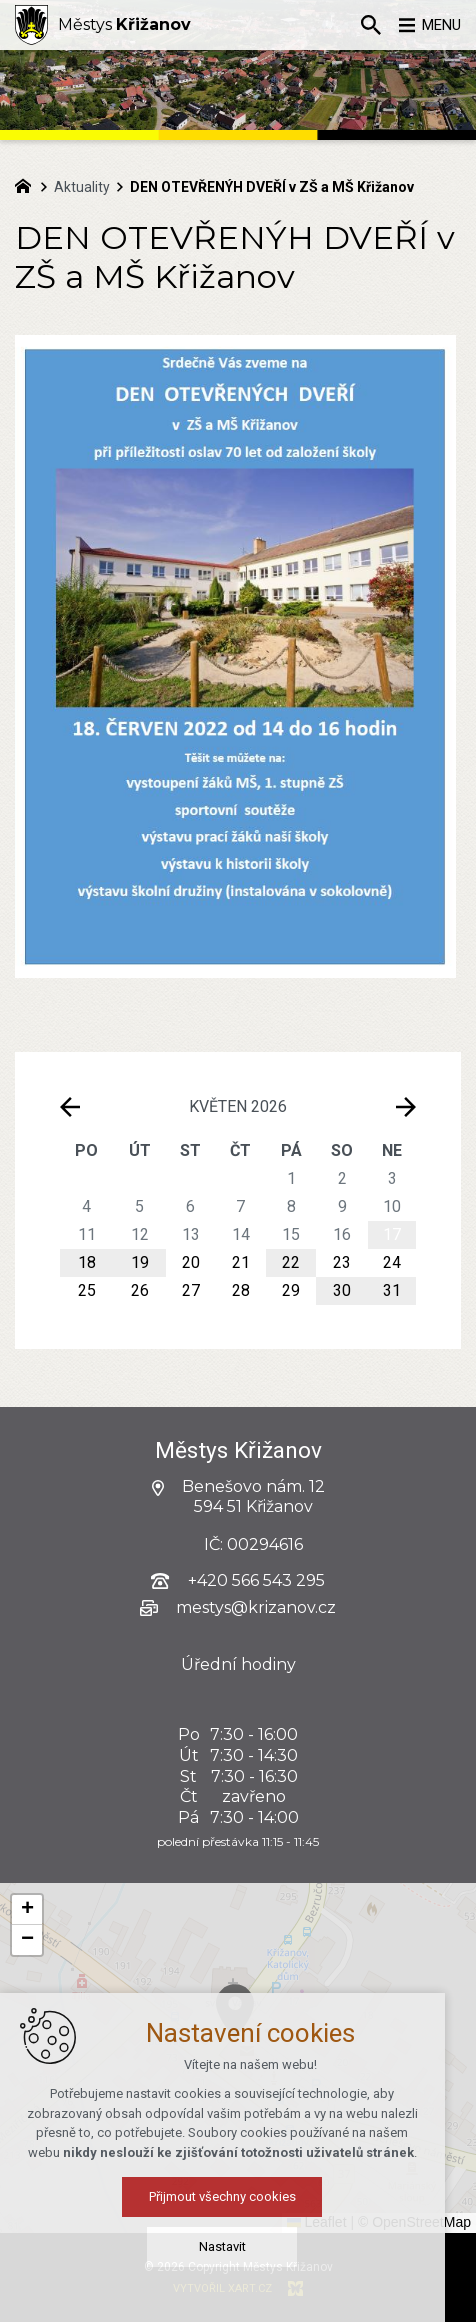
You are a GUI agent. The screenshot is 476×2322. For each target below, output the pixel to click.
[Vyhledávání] (361, 25)
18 (87, 1262)
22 (291, 1262)
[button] (276, 2036)
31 (392, 1290)
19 (140, 1262)
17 (392, 1234)
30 (342, 1290)
